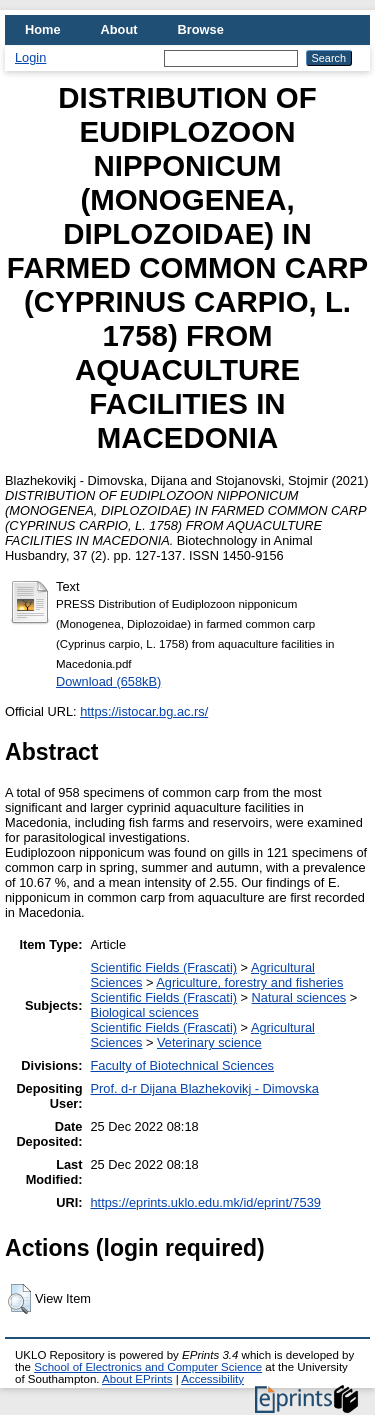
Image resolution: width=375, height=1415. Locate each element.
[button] (19, 1299)
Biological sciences (145, 1012)
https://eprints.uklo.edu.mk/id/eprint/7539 (206, 1202)
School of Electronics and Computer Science (148, 1367)
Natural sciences (299, 997)
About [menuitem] (119, 29)
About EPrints (137, 1379)
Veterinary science (209, 1042)
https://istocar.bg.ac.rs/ (144, 711)
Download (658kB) (108, 681)
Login (30, 57)
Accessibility (212, 1379)
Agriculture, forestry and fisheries (249, 982)
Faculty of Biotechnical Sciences (183, 1065)
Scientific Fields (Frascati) (164, 967)
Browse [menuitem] (201, 29)
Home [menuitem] (43, 29)
